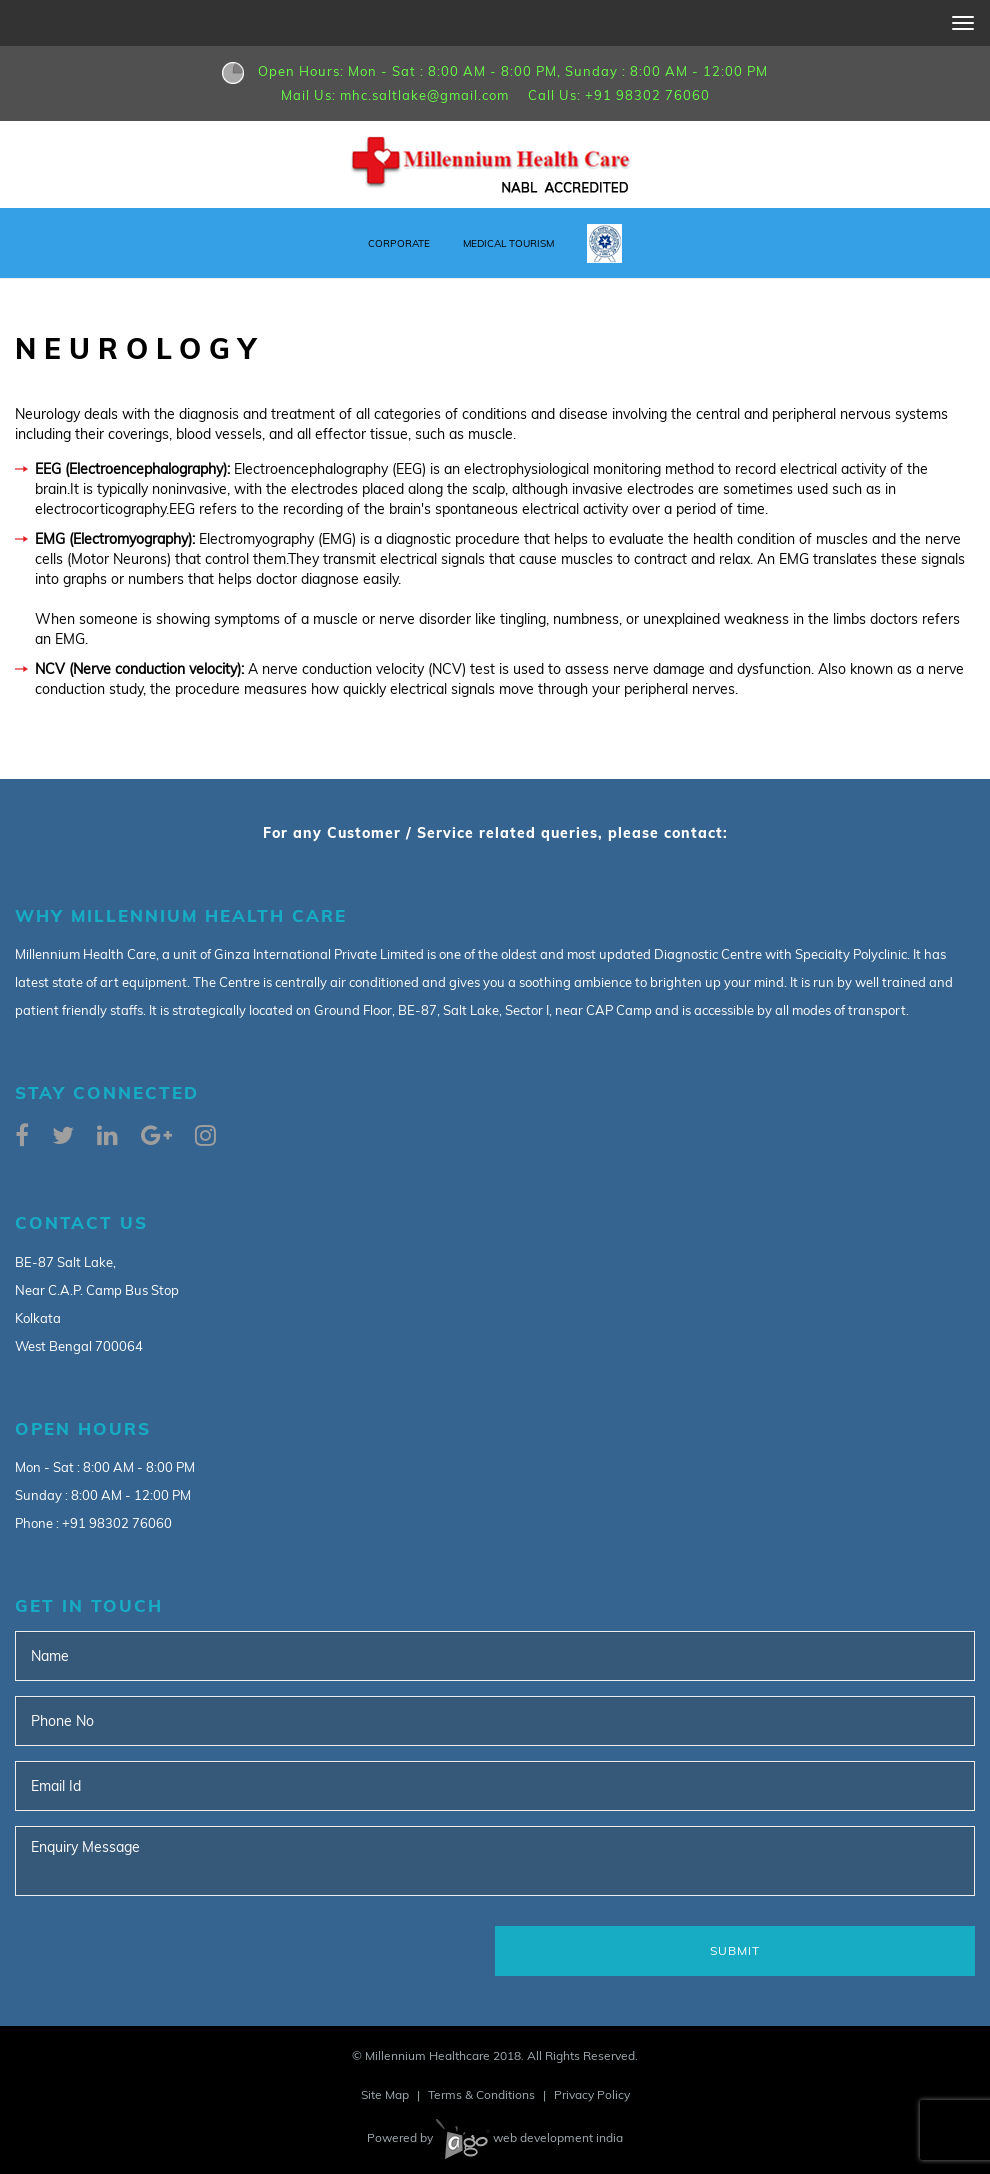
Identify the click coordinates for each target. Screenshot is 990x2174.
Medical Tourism (508, 243)
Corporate (399, 243)
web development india (529, 2137)
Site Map (385, 2094)
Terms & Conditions (481, 2094)
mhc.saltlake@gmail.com (424, 95)
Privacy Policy (592, 2094)
